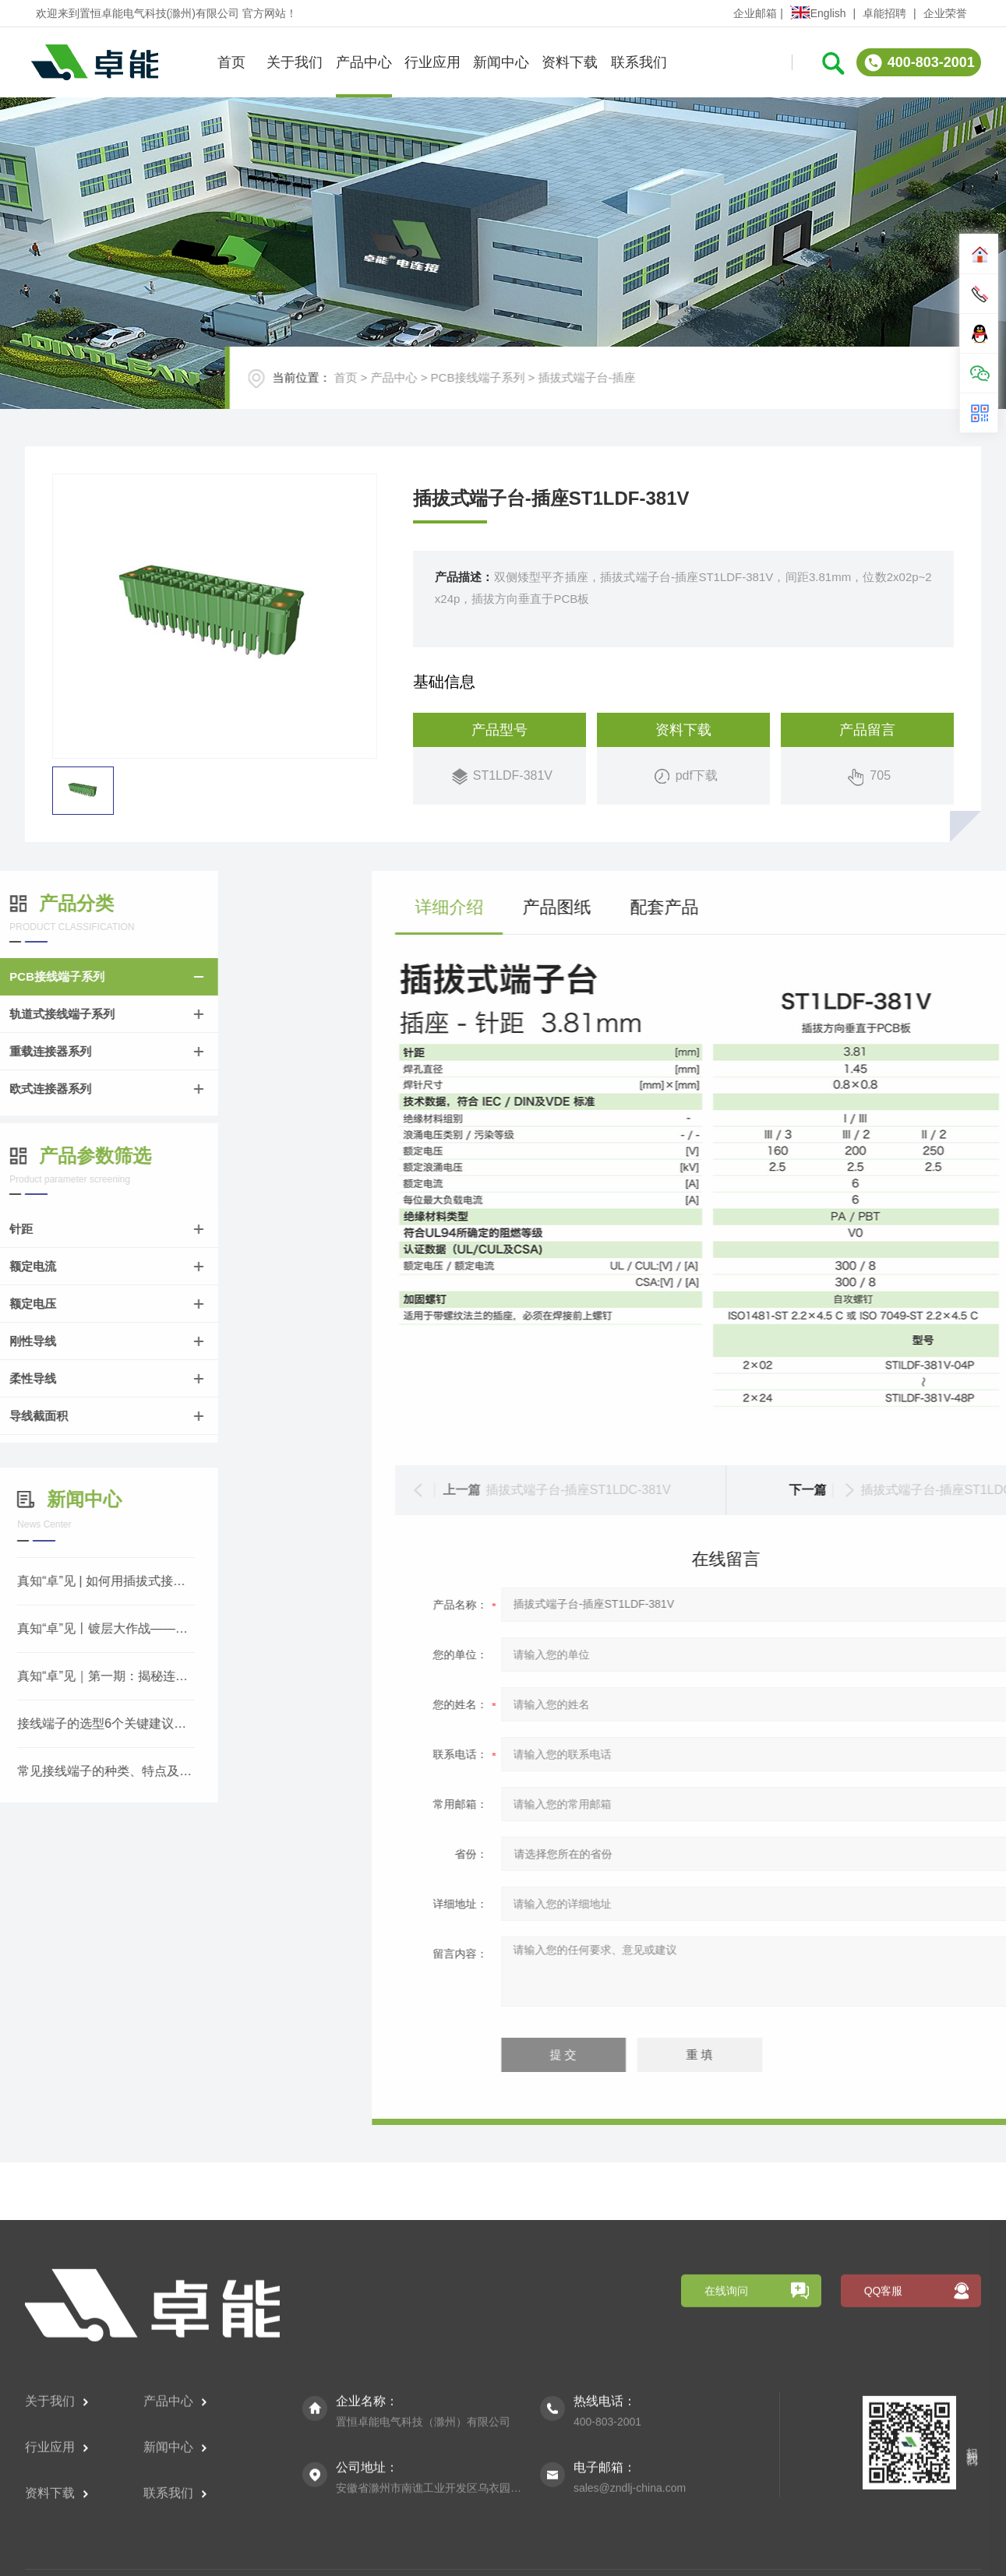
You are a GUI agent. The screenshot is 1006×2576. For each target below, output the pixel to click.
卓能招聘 (884, 13)
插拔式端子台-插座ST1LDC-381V (872, 1489)
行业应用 (432, 59)
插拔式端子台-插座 (621, 391)
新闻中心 (501, 59)
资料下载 (570, 59)
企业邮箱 (755, 13)
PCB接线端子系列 (512, 391)
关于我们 (295, 59)
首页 (231, 59)
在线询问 (726, 2463)
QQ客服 (883, 2463)
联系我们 (639, 59)
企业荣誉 (945, 13)
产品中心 (364, 59)
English (818, 13)
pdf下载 (697, 793)
